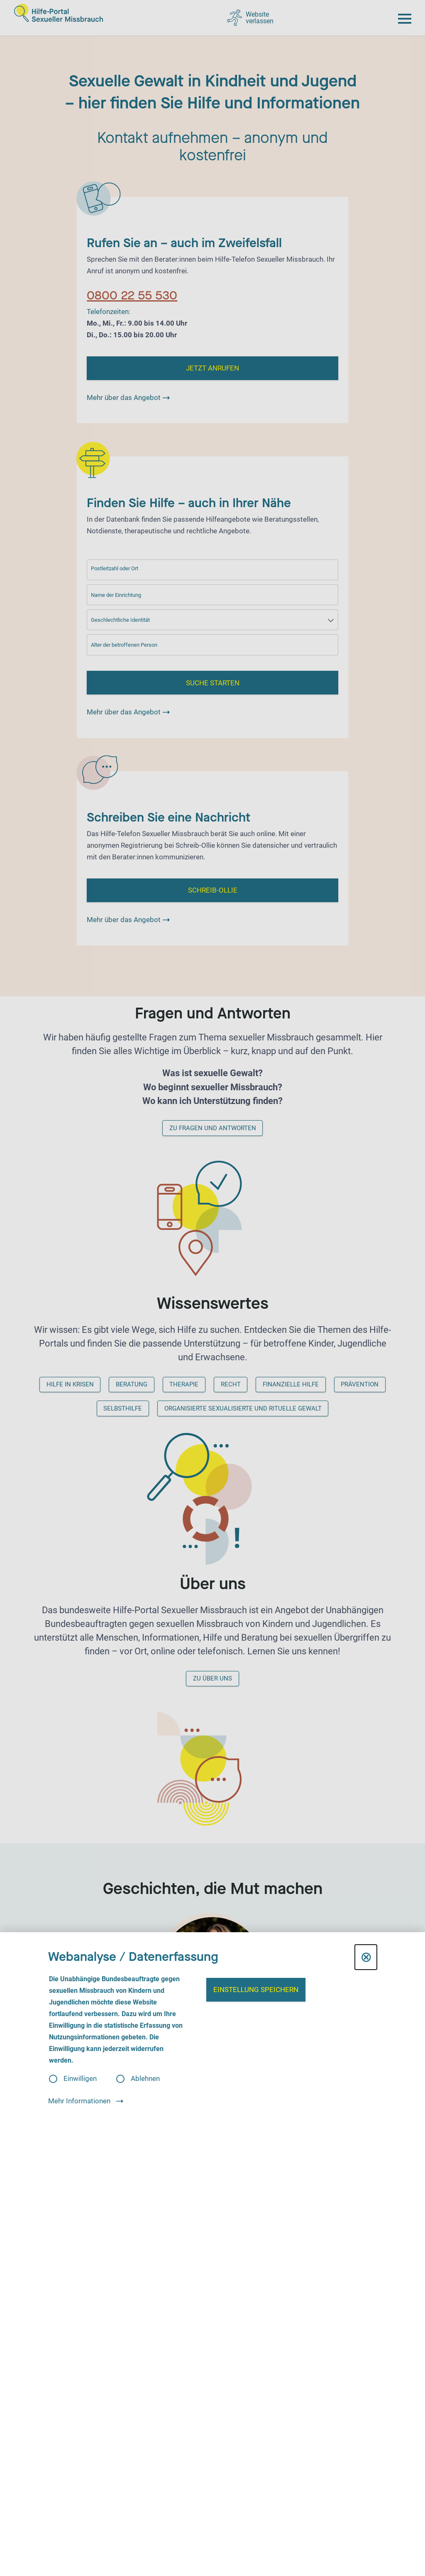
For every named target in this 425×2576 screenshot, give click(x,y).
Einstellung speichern (255, 1989)
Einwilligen (80, 2078)
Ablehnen (145, 2078)
